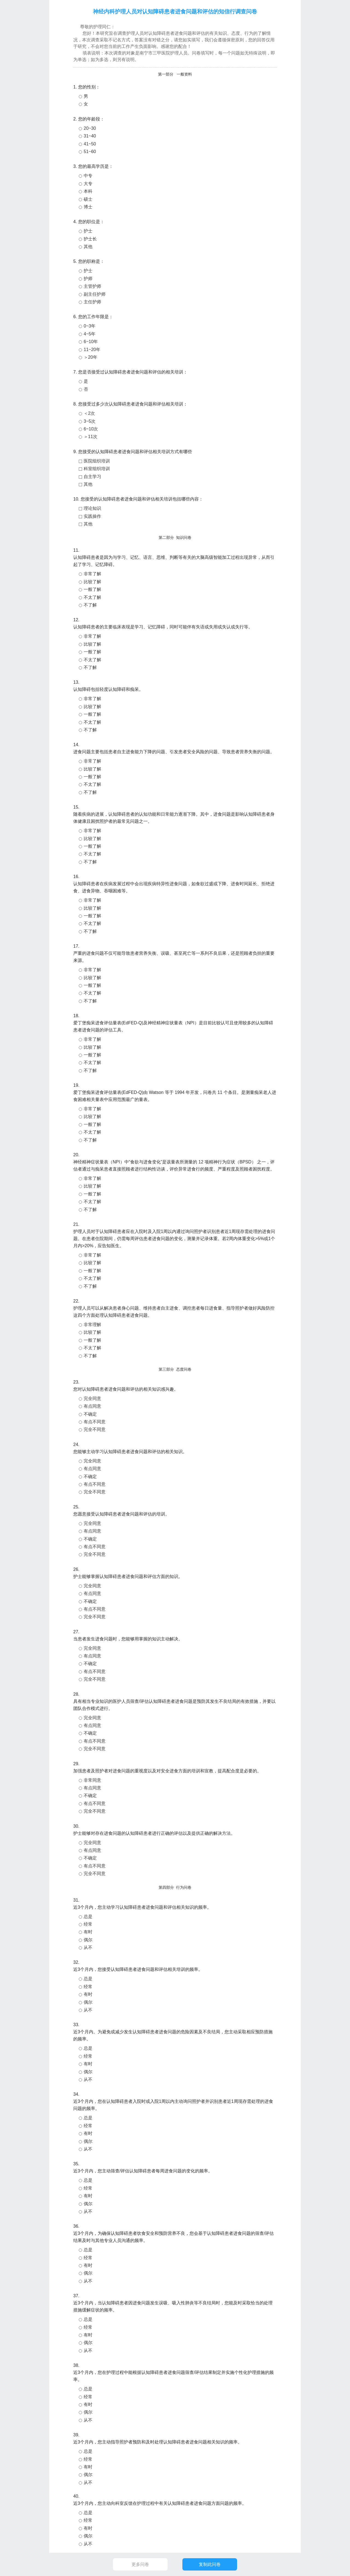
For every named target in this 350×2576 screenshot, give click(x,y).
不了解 (90, 605)
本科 (88, 191)
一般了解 (92, 589)
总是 (88, 1916)
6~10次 (91, 429)
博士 (88, 207)
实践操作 (92, 516)
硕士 (88, 199)
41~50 (90, 144)
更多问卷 (140, 2564)
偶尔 (88, 1939)
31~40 (90, 136)
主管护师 (92, 286)
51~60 (90, 151)
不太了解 (92, 597)
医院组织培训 (97, 461)
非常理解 (92, 1324)
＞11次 (90, 436)
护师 (88, 278)
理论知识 (92, 508)
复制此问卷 (210, 2564)
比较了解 (92, 581)
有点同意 (92, 1406)
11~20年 (92, 349)
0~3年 (89, 326)
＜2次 (89, 413)
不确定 (90, 1414)
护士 (88, 231)
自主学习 (92, 476)
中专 (88, 175)
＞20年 (90, 357)
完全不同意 (95, 1429)
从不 (88, 1947)
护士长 (90, 239)
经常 (88, 1924)
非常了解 (92, 573)
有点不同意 (95, 1421)
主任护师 (92, 302)
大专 (88, 183)
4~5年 (89, 334)
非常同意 (92, 1780)
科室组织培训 (97, 468)
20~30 (90, 128)
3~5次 (89, 421)
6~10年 (91, 341)
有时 (88, 1932)
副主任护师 (95, 294)
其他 (88, 246)
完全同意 (92, 1398)
